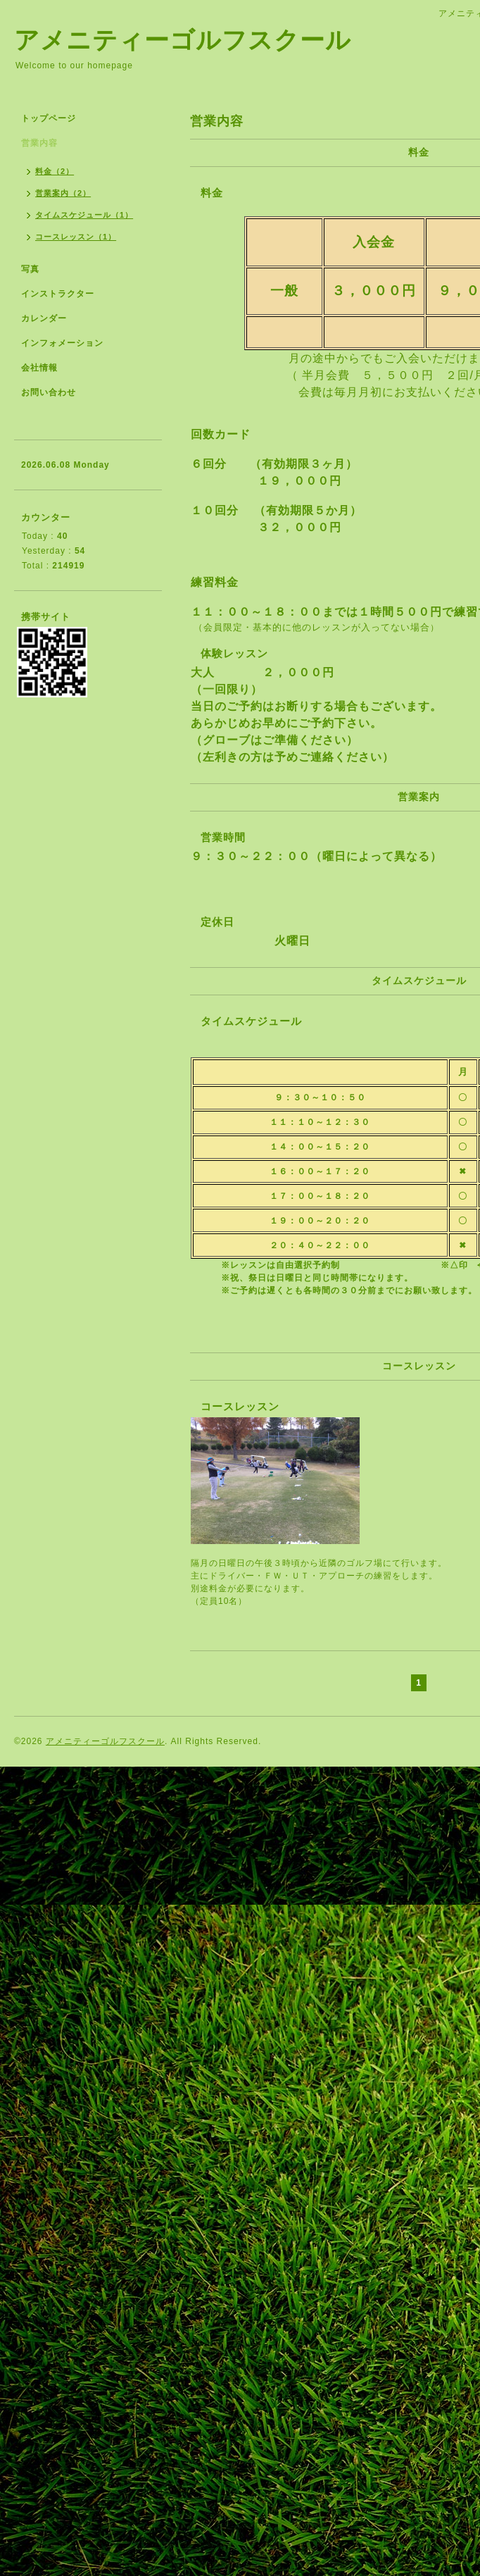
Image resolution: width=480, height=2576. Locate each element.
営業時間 (223, 837)
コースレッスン (240, 1406)
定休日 (217, 922)
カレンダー (44, 318)
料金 (212, 193)
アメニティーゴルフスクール (182, 40)
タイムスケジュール (251, 1021)
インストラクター (57, 294)
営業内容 (39, 143)
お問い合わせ (48, 392)
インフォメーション (62, 343)
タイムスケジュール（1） (84, 215)
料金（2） (54, 171)
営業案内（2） (63, 193)
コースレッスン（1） (75, 236)
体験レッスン (234, 653)
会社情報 (39, 368)
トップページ (48, 118)
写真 (30, 269)
